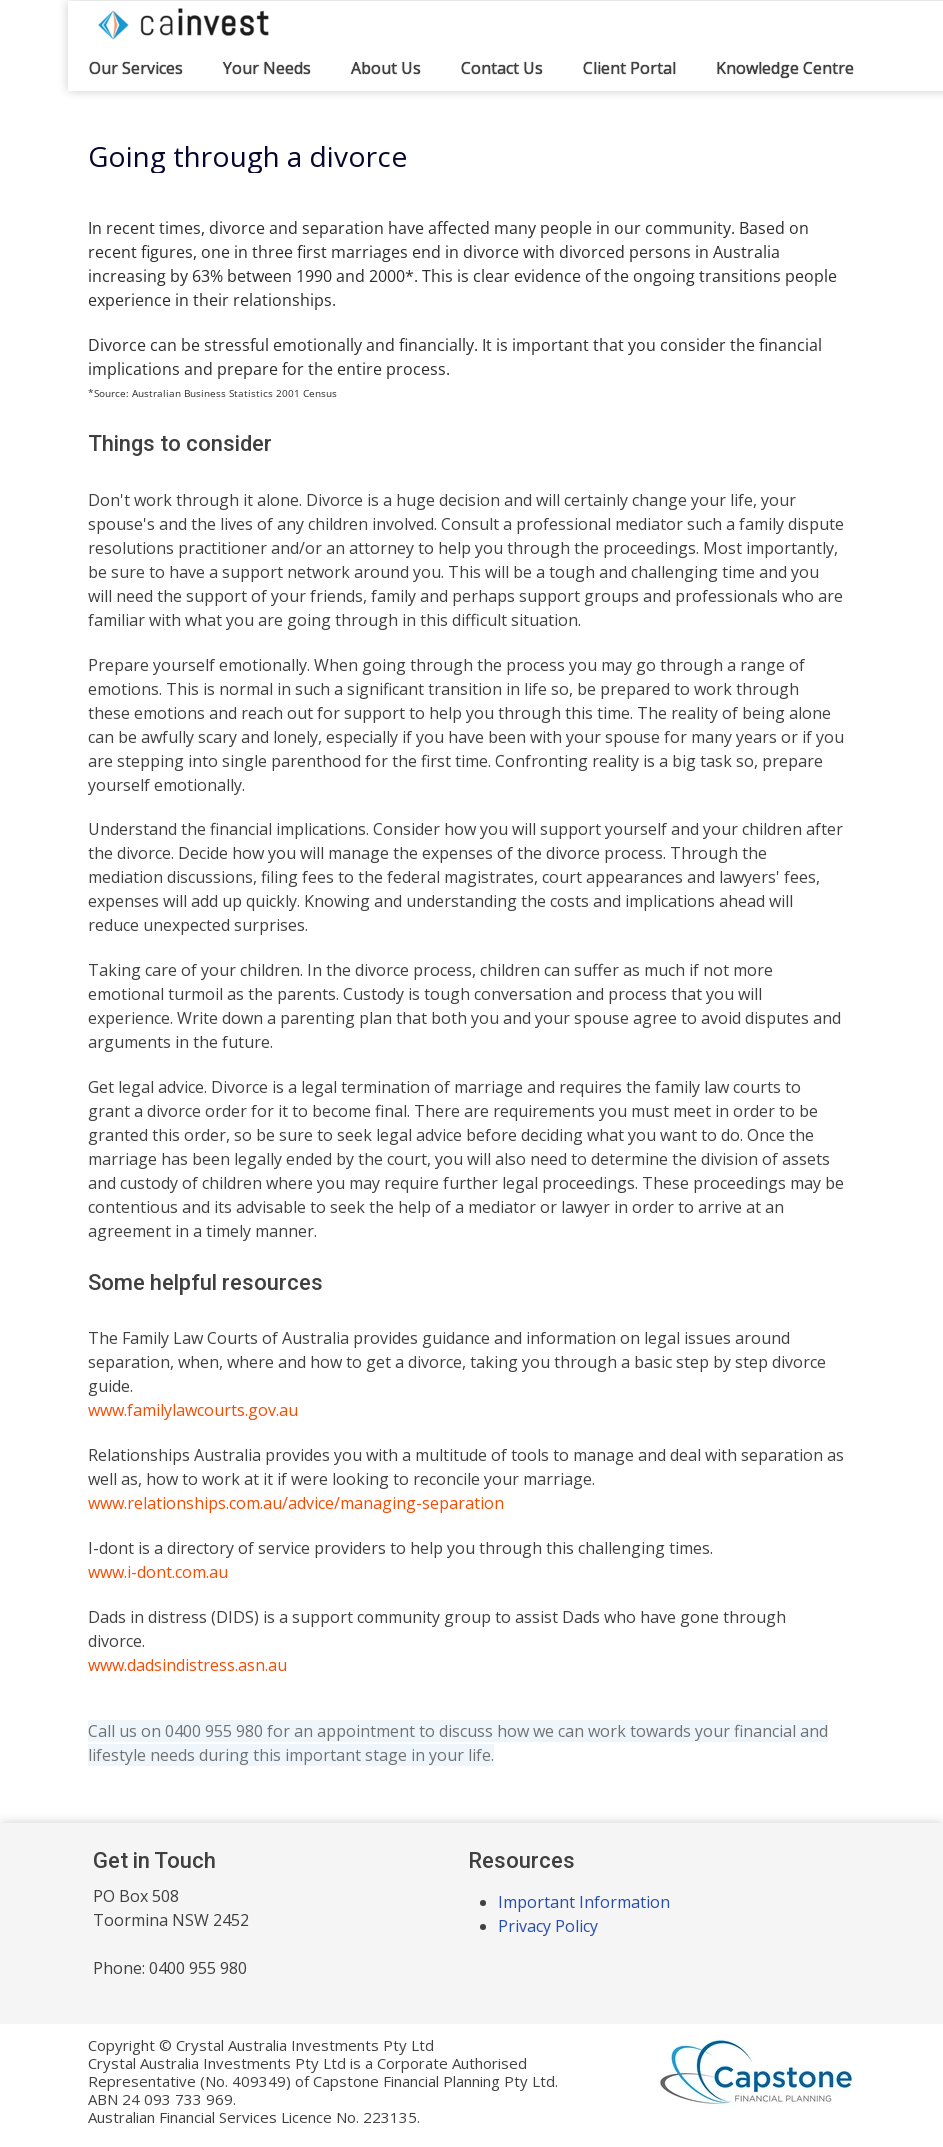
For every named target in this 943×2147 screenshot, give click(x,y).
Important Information (584, 1902)
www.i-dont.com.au (158, 1572)
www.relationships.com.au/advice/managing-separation (296, 1503)
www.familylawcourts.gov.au (193, 1410)
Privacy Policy (548, 1926)
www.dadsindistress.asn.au (187, 1665)
